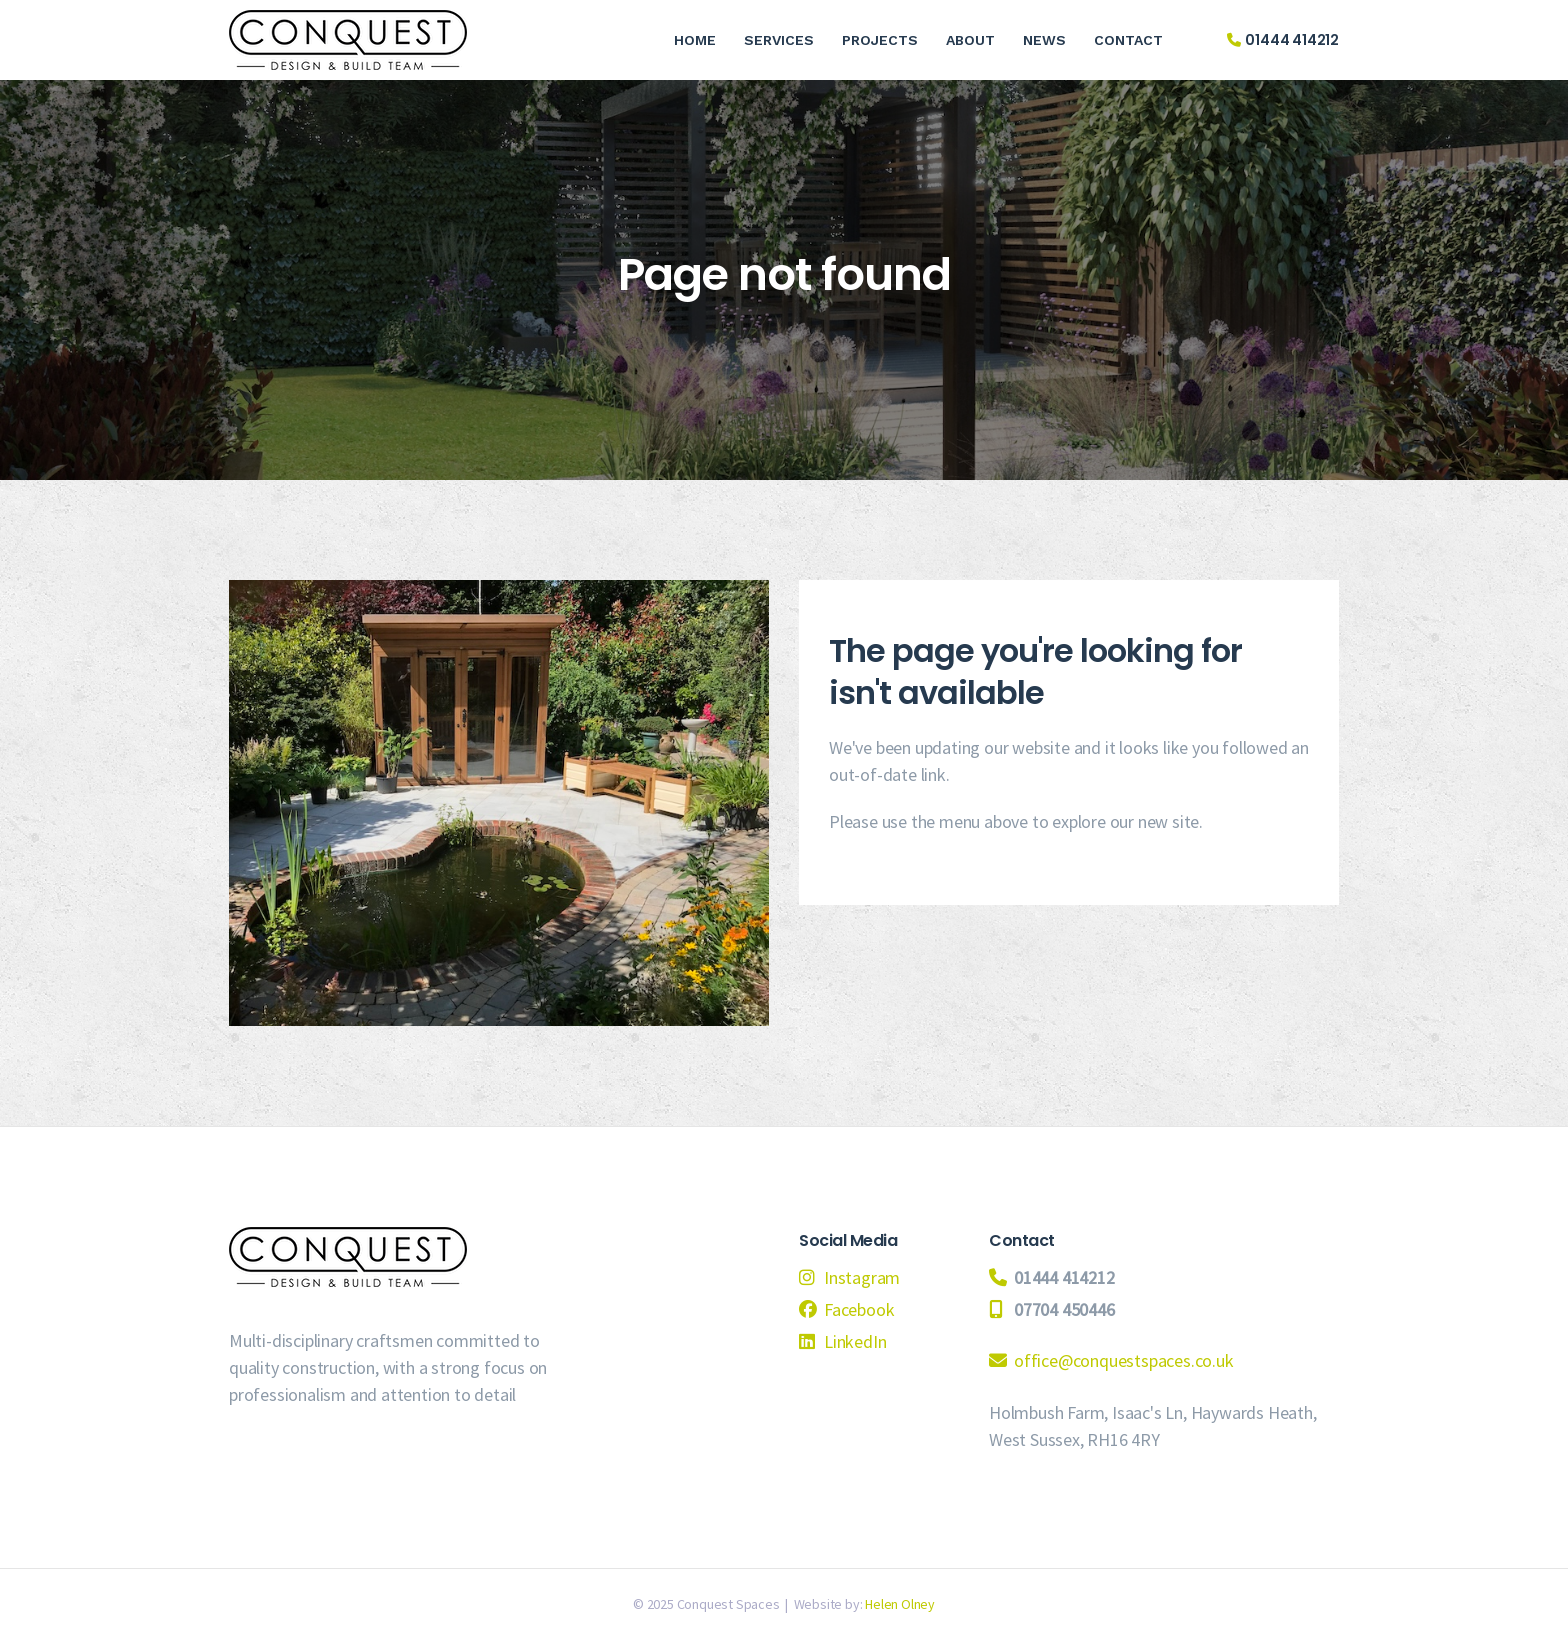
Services (779, 40)
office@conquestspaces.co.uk (1124, 1360)
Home (695, 40)
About (970, 40)
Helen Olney (900, 1604)
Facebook (859, 1309)
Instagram (862, 1277)
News (1044, 40)
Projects (880, 40)
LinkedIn (855, 1341)
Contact (1128, 40)
